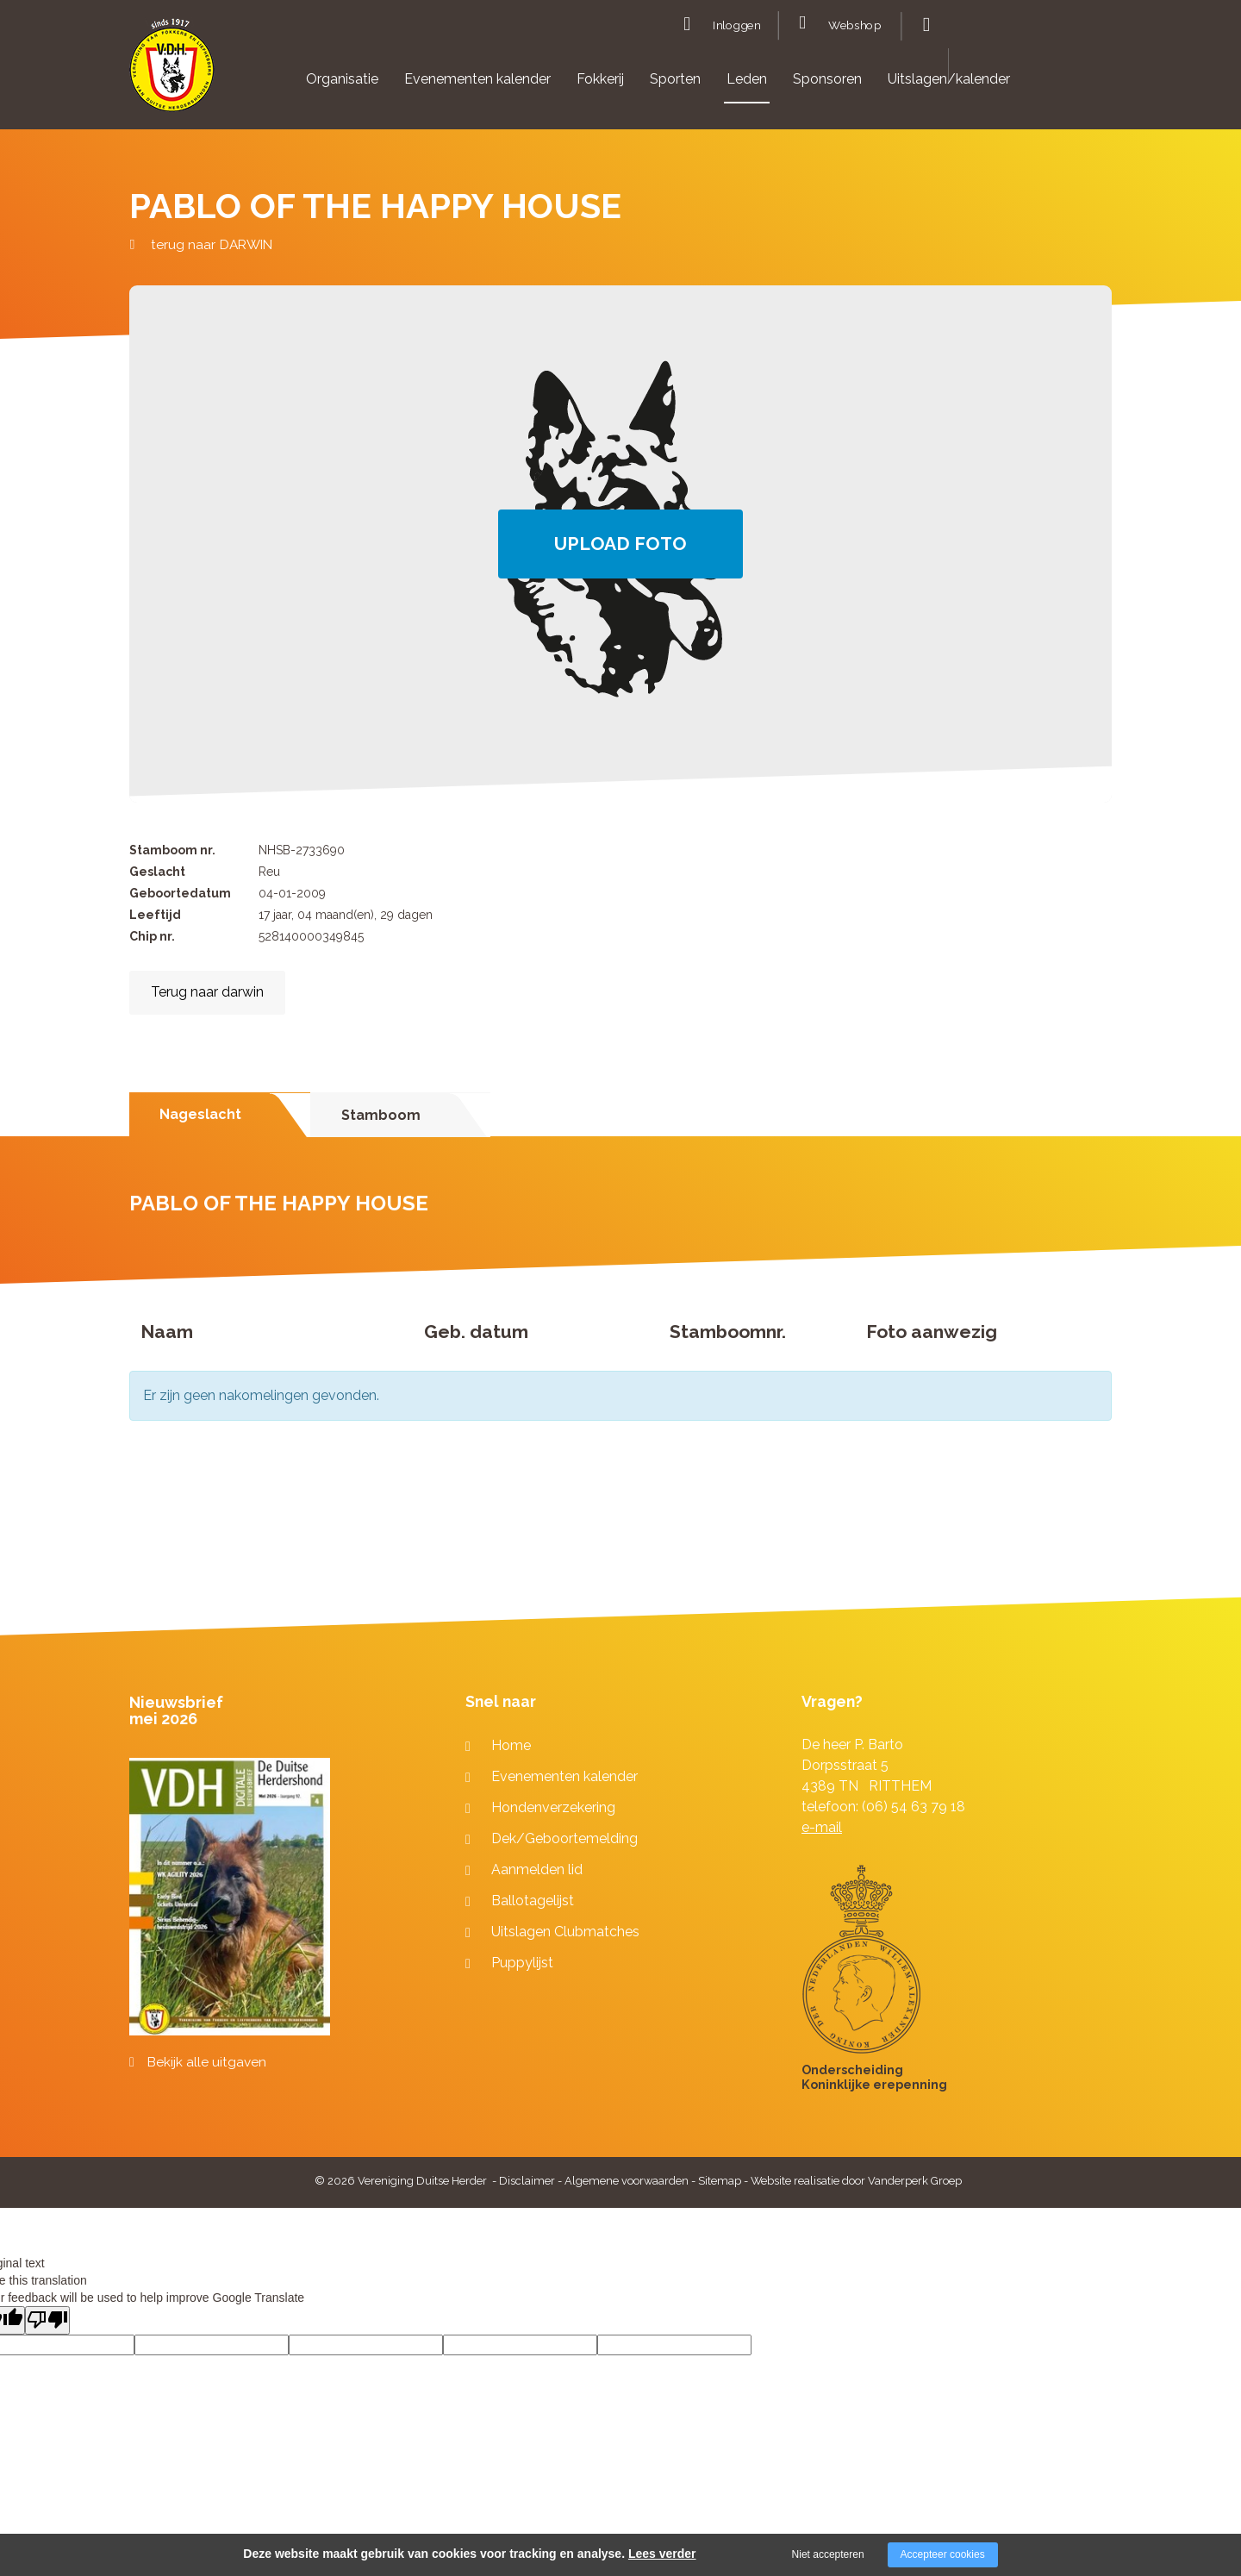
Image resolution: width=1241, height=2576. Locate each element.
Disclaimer (527, 2180)
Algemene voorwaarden (626, 2180)
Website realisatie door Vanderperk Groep (856, 2180)
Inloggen (736, 26)
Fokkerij (600, 79)
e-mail (821, 1827)
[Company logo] (172, 73)
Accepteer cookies (943, 2554)
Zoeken (924, 25)
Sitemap (719, 2180)
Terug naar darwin (207, 992)
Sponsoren (827, 79)
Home (511, 1745)
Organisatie (342, 79)
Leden (747, 79)
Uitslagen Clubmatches (565, 1931)
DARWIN (246, 244)
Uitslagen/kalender (949, 79)
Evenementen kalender (477, 79)
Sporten (675, 79)
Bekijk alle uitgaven (206, 2062)
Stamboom (381, 1115)
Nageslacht (200, 1114)
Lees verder (662, 2553)
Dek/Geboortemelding (564, 1838)
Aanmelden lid (537, 1869)
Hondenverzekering (553, 1807)
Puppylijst (522, 1962)
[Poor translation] (47, 2320)
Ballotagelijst (532, 1900)
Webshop (854, 26)
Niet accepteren (828, 2554)
